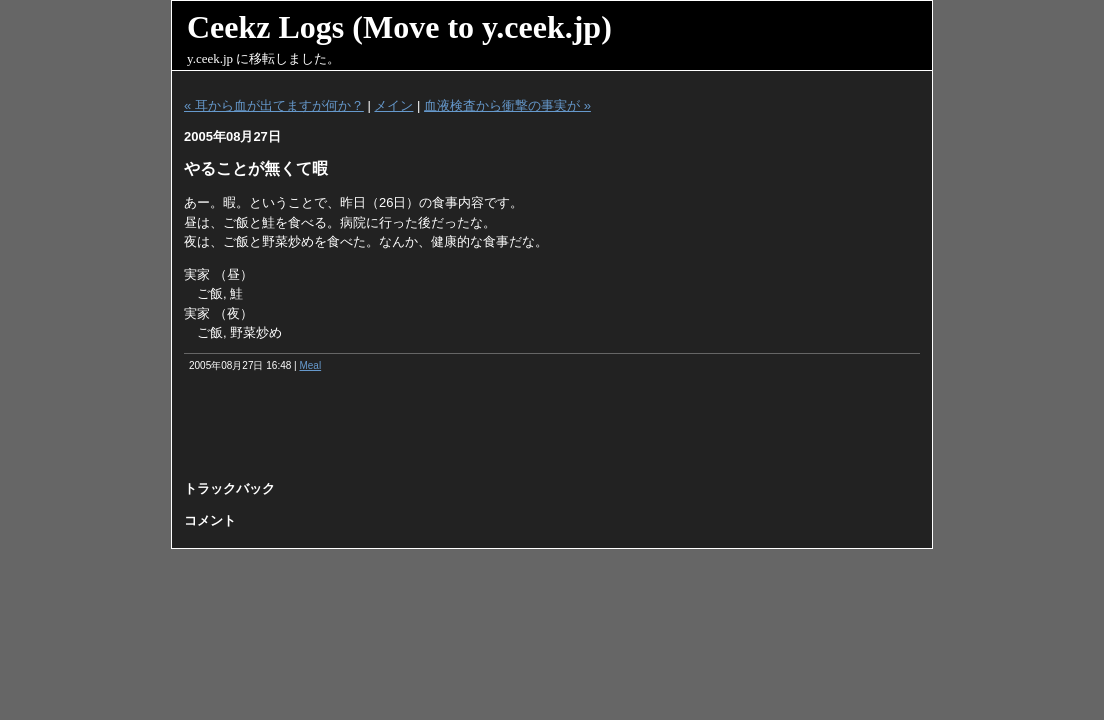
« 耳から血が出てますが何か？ (274, 105)
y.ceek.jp (210, 58)
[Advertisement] (552, 433)
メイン (393, 105)
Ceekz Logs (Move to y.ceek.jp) (399, 27)
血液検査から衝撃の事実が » (507, 105)
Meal (310, 365)
